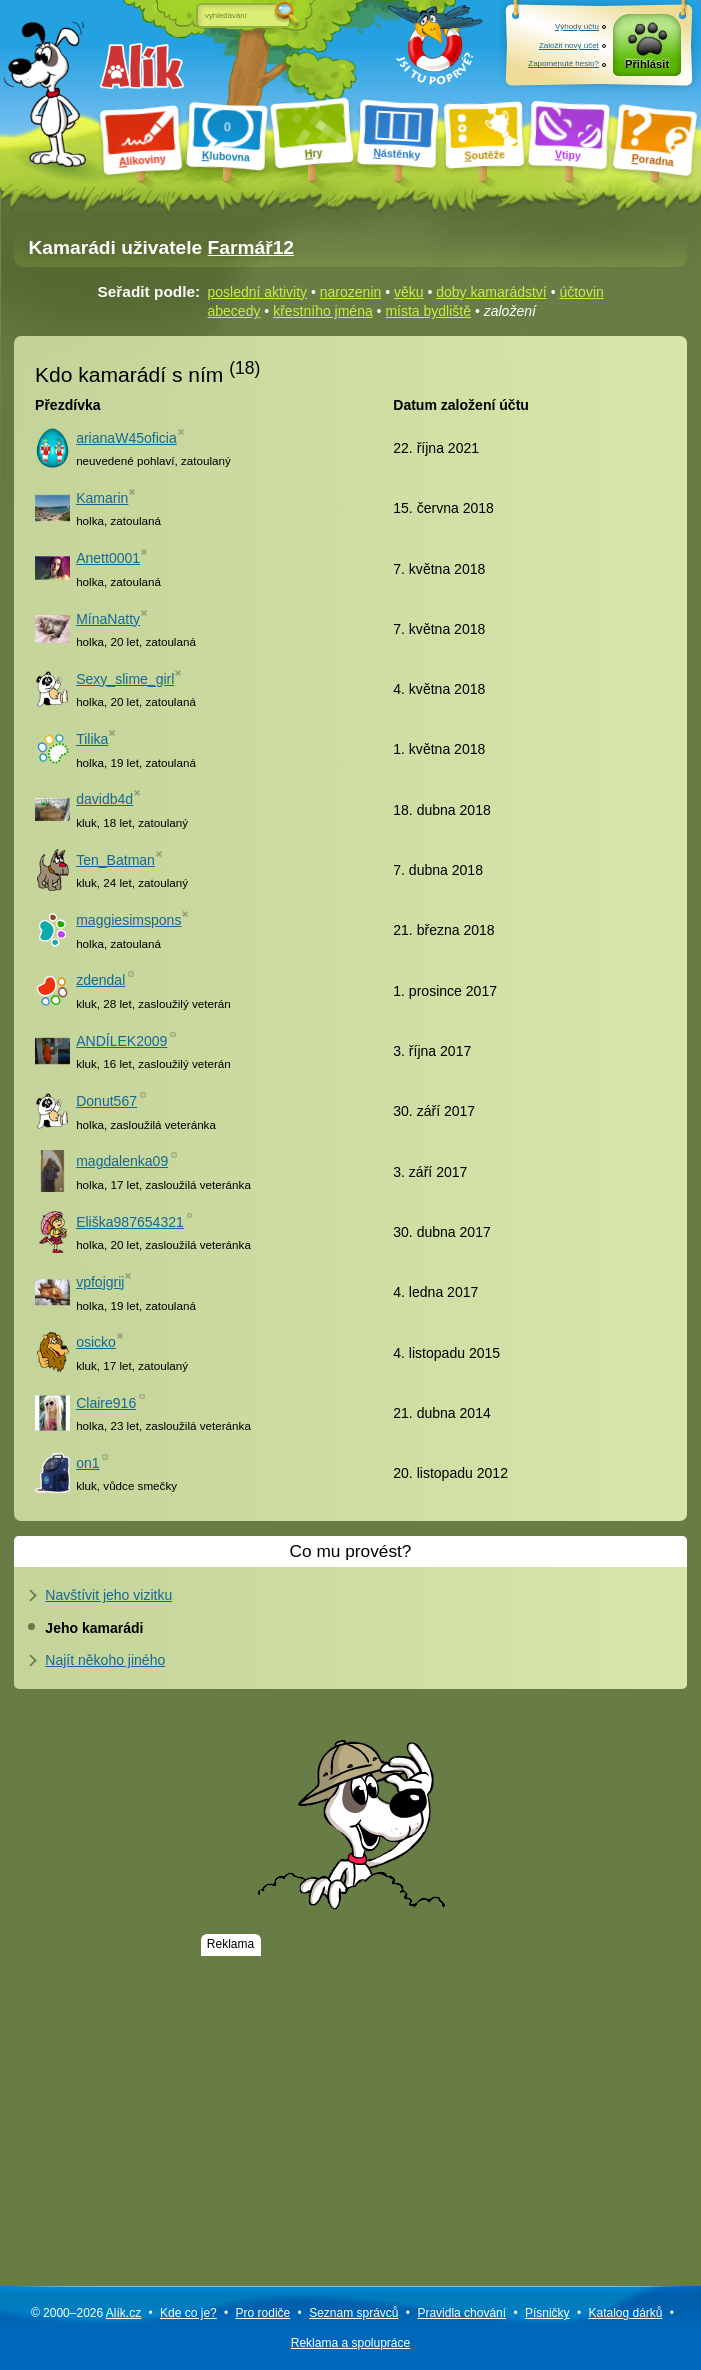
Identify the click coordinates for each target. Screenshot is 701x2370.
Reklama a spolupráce (350, 2343)
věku (409, 292)
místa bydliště (428, 311)
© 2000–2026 (86, 2313)
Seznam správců (353, 2313)
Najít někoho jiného (105, 1660)
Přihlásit (647, 64)
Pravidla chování (461, 2313)
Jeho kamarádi (94, 1628)
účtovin (581, 292)
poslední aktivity (258, 292)
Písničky (547, 2313)
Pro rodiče (263, 2313)
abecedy (234, 311)
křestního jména (323, 311)
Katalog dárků (625, 2313)
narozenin (351, 292)
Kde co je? (188, 2313)
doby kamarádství (491, 292)
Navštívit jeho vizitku (108, 1595)
